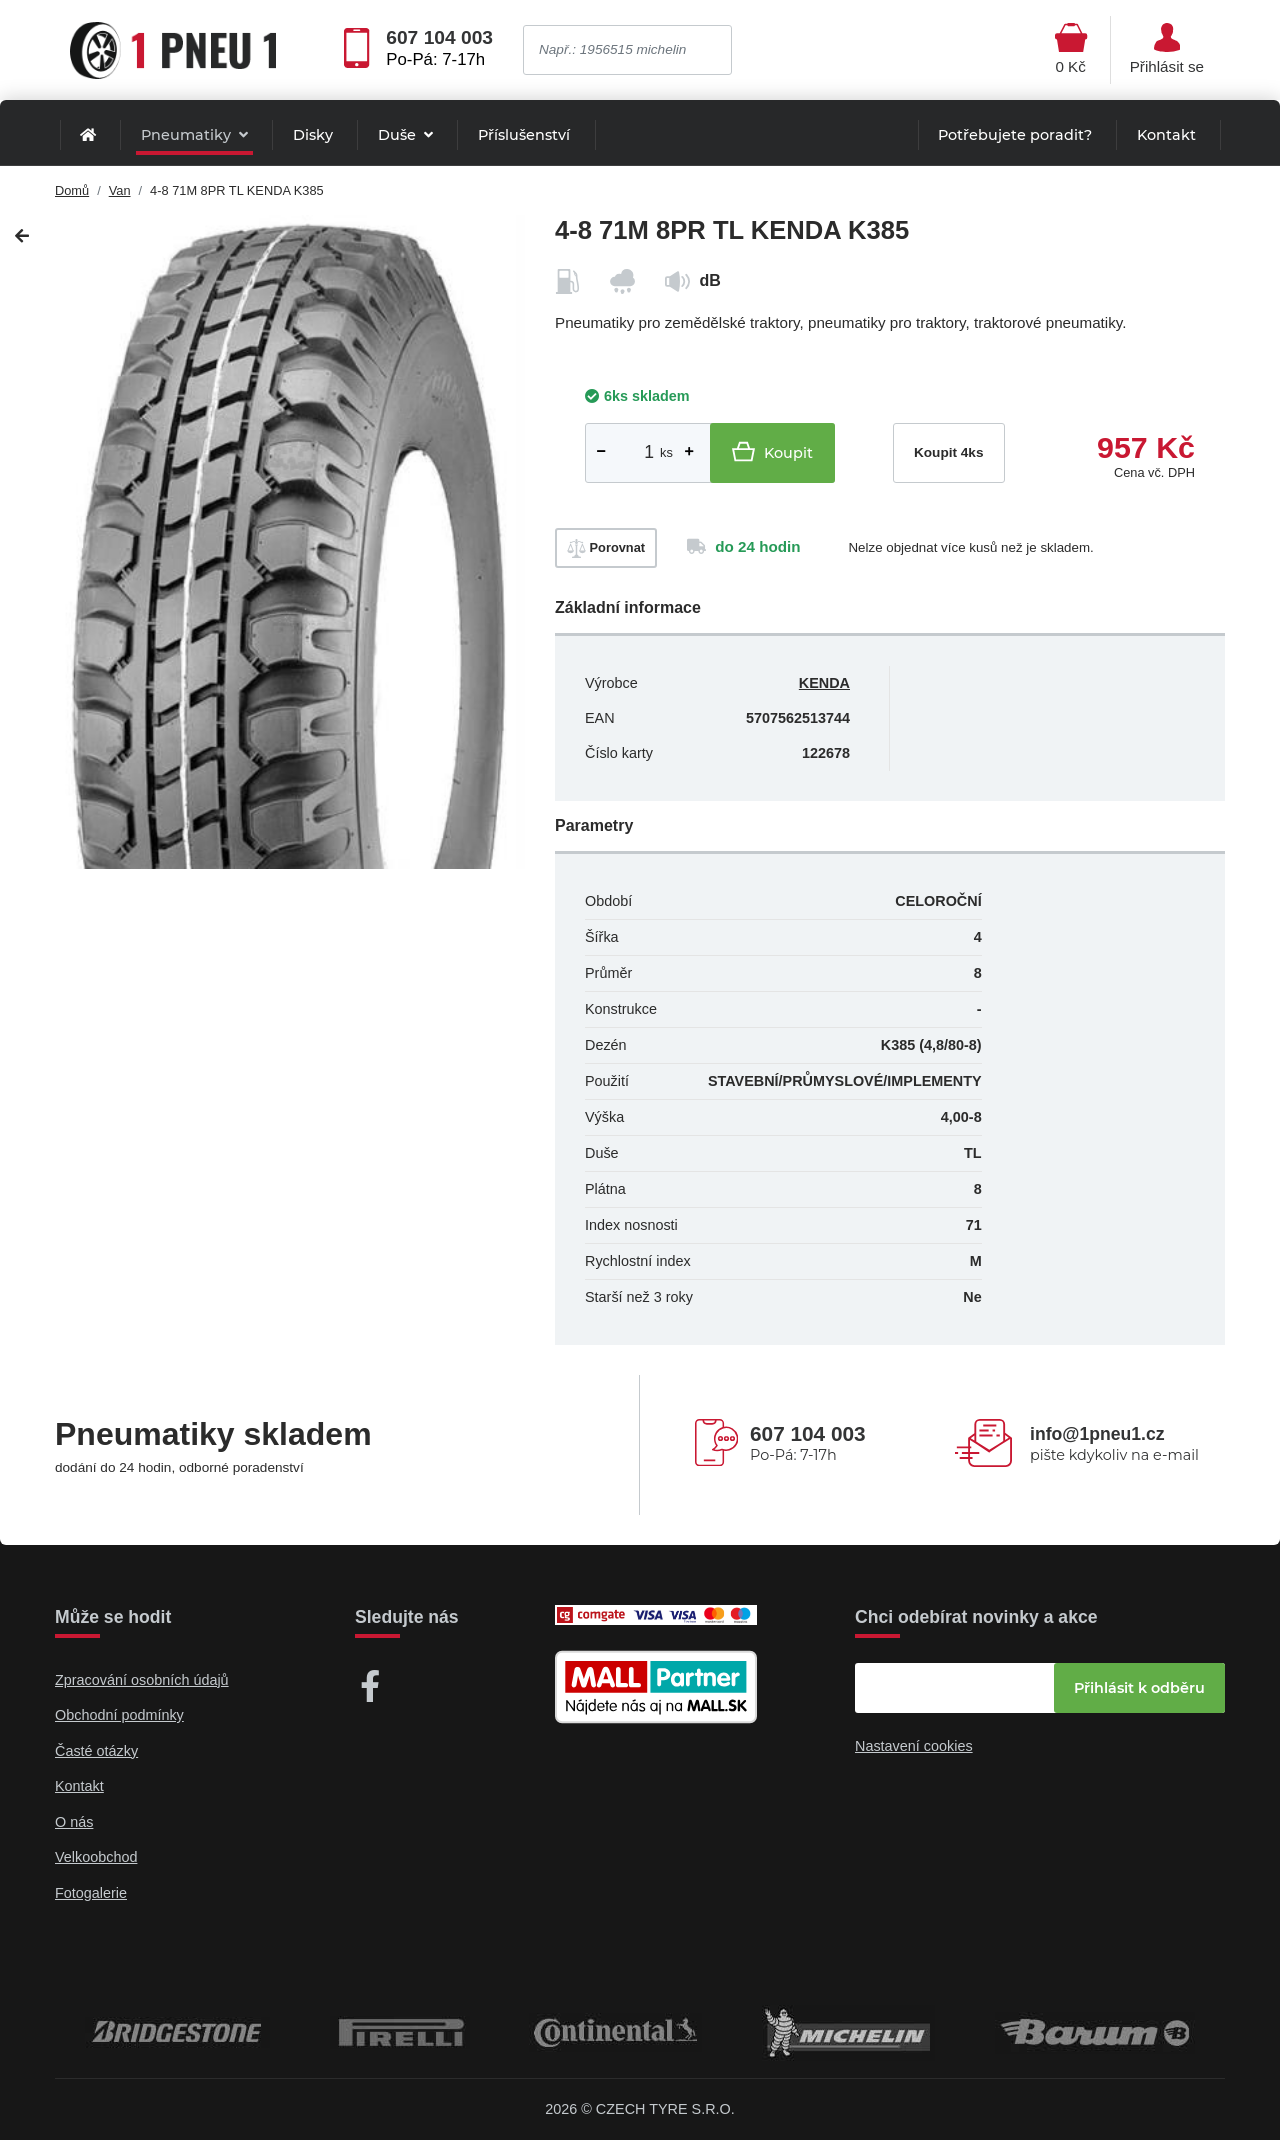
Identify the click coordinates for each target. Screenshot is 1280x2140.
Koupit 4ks (949, 452)
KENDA (824, 683)
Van (120, 190)
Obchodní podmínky (119, 1715)
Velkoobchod (96, 1857)
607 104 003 (439, 38)
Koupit (772, 451)
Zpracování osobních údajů (142, 1680)
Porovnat (606, 548)
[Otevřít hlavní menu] (1071, 50)
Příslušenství (524, 135)
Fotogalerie (91, 1893)
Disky (313, 135)
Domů (72, 190)
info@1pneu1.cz (1097, 1434)
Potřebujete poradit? (1015, 135)
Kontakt (1166, 135)
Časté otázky (96, 1751)
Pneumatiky (188, 135)
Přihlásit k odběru (1139, 1688)
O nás (74, 1822)
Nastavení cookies (914, 1746)
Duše (399, 135)
